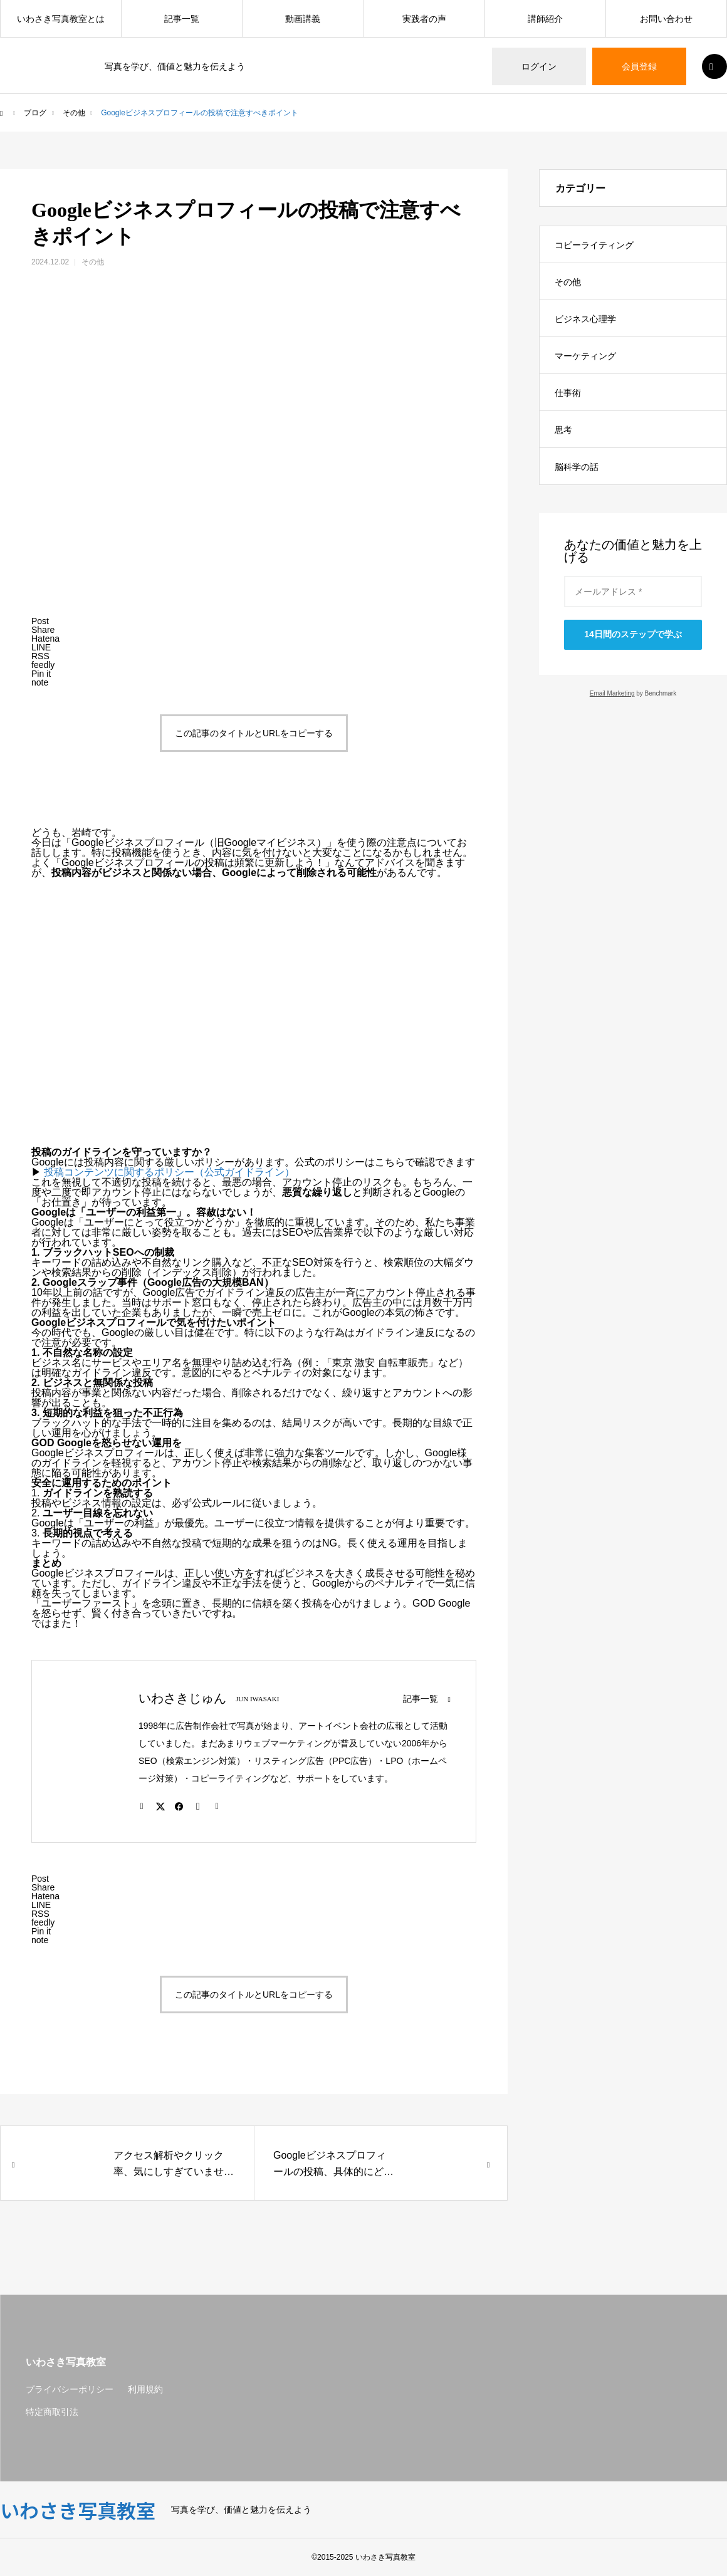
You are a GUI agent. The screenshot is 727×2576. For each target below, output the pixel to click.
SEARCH (714, 66)
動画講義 (302, 19)
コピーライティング (594, 245)
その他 (92, 262)
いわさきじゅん (182, 1698)
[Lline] (41, 647)
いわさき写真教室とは (61, 19)
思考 (563, 430)
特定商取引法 (52, 2412)
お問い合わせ (666, 19)
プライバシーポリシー (69, 2389)
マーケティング (585, 356)
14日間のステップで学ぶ (633, 634)
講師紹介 (545, 19)
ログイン (539, 66)
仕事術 (568, 393)
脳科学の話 (577, 467)
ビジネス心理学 (585, 319)
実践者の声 (424, 19)
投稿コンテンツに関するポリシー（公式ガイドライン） (169, 1172)
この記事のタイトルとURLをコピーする (254, 733)
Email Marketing (612, 693)
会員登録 (639, 66)
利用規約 (145, 2389)
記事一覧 (181, 19)
